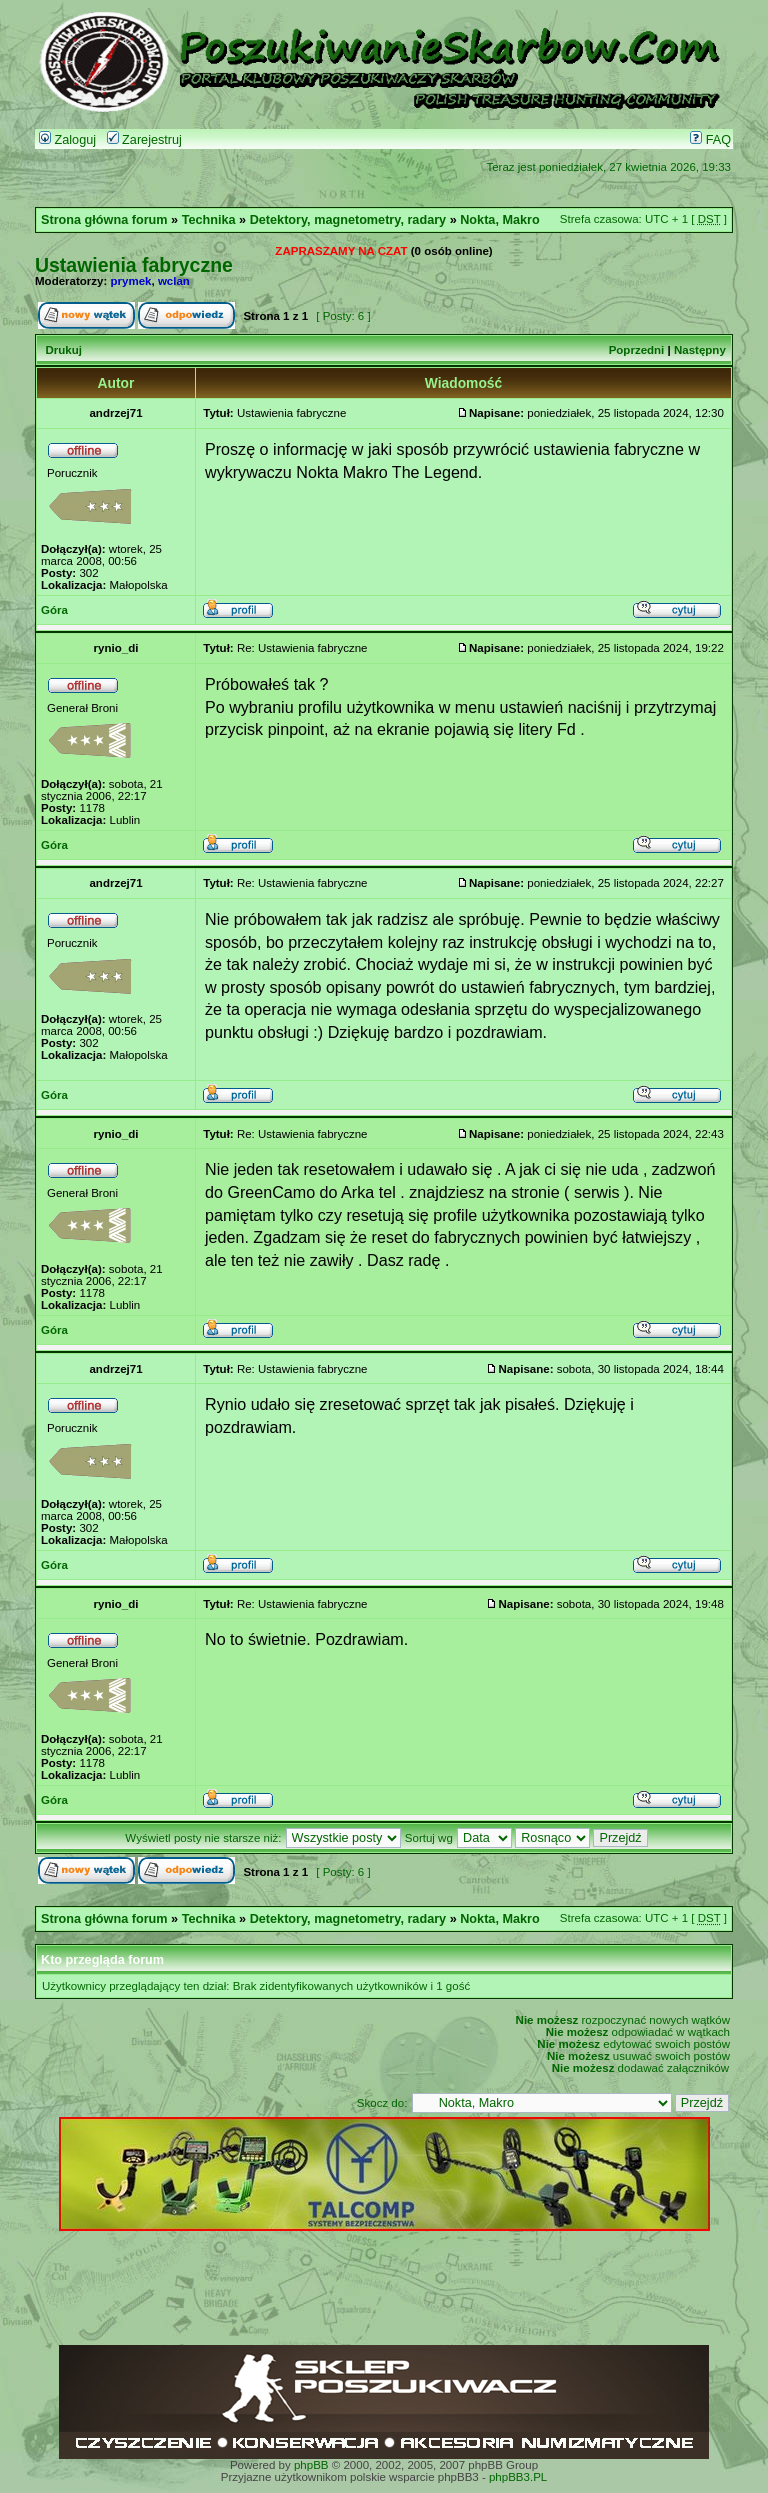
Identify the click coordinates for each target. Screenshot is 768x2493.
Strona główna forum (104, 220)
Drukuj (63, 350)
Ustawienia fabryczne (134, 265)
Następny (700, 350)
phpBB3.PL (518, 2477)
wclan (174, 281)
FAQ (710, 140)
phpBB (311, 2465)
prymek (131, 281)
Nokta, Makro (499, 220)
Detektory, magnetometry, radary (348, 220)
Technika (209, 220)
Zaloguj (67, 140)
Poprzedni (637, 350)
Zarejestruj (144, 140)
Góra (54, 610)
